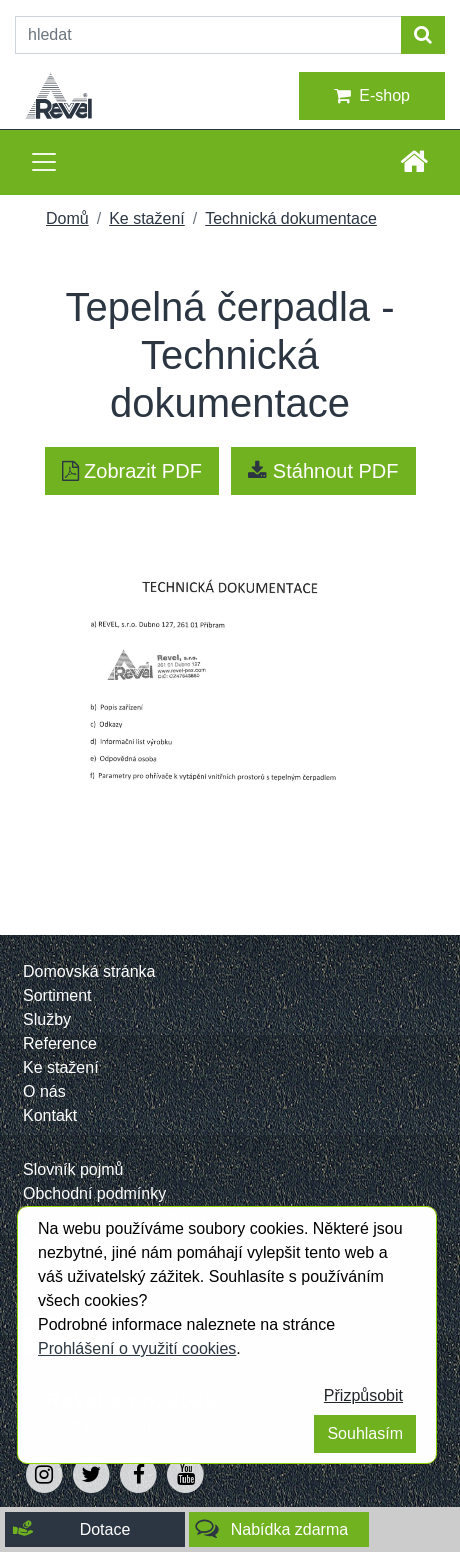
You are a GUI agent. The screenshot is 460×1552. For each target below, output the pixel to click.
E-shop (372, 96)
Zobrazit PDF (132, 471)
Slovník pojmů (73, 1169)
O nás (44, 1091)
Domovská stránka (89, 971)
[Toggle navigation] (44, 162)
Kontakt (50, 1115)
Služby (47, 1019)
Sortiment (57, 995)
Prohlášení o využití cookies (137, 1348)
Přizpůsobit (363, 1395)
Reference (60, 1043)
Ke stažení (147, 218)
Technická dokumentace (291, 218)
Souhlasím (365, 1433)
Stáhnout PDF (323, 471)
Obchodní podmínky (94, 1193)
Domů (67, 218)
